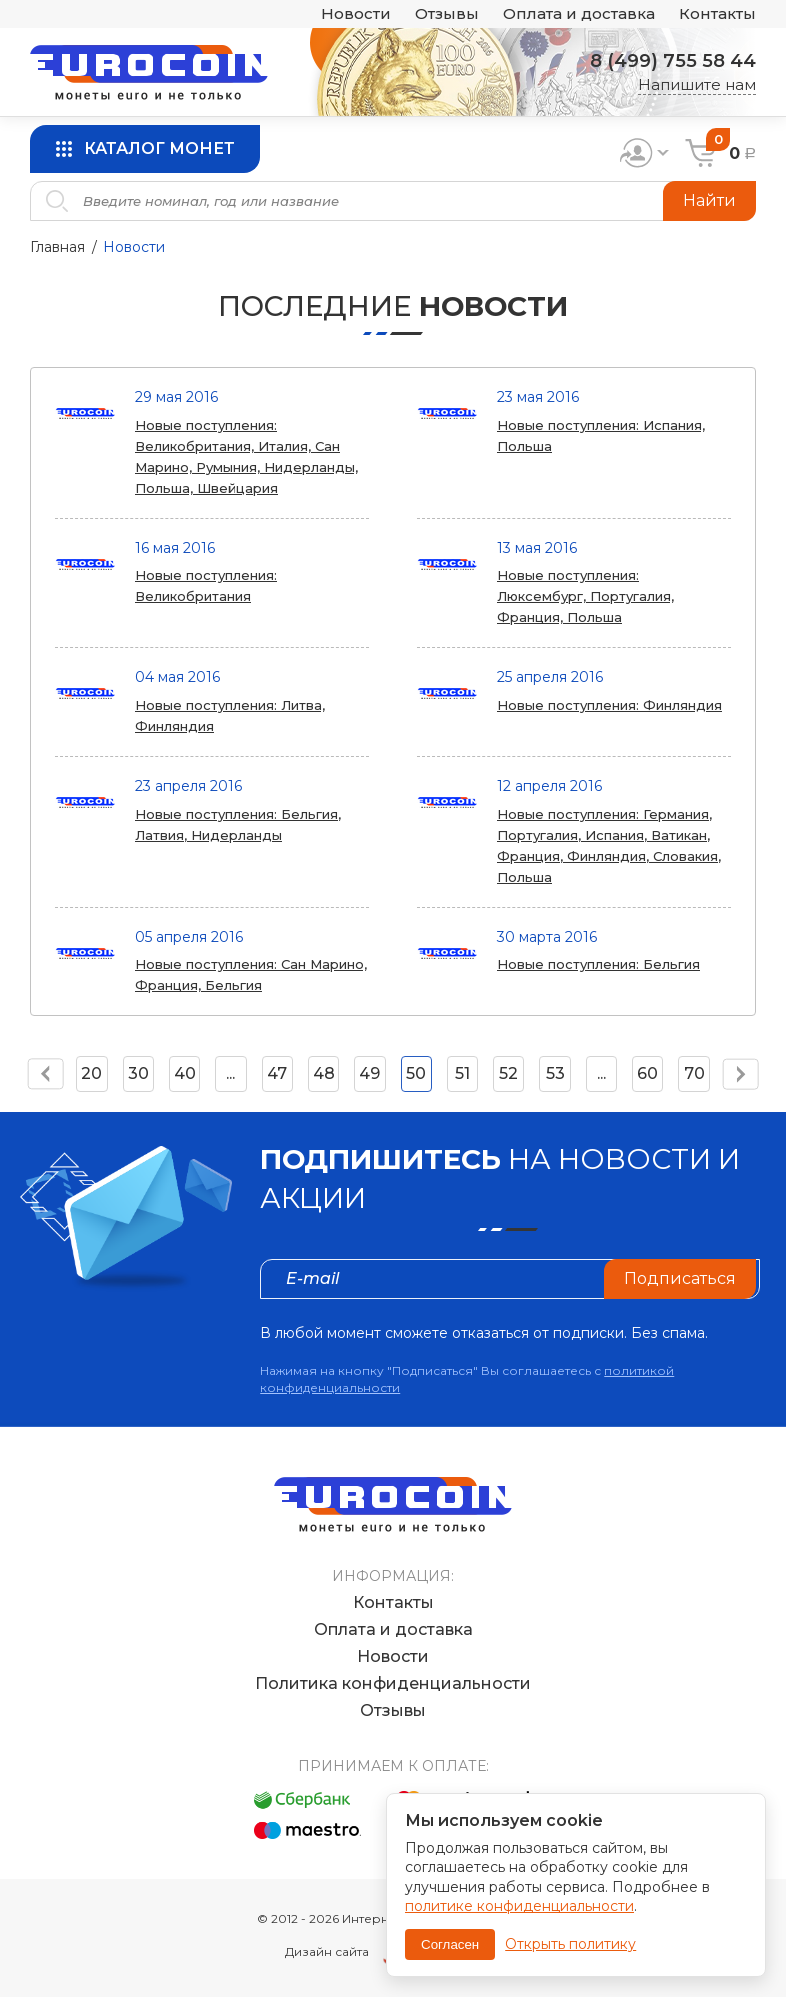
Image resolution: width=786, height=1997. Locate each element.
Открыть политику (570, 1944)
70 (694, 1073)
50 (416, 1073)
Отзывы (447, 14)
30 (138, 1073)
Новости (356, 14)
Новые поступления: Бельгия (598, 964)
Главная (57, 247)
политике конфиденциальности (519, 1906)
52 (508, 1073)
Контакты (717, 14)
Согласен (450, 1944)
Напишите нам (697, 84)
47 (277, 1073)
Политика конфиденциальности (393, 1683)
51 (462, 1073)
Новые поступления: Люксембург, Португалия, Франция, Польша (585, 596)
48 (324, 1073)
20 (91, 1073)
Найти (709, 200)
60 (647, 1073)
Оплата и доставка (579, 14)
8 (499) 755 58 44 (673, 61)
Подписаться (680, 1278)
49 (369, 1073)
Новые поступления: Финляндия (609, 705)
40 (185, 1073)
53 (555, 1073)
